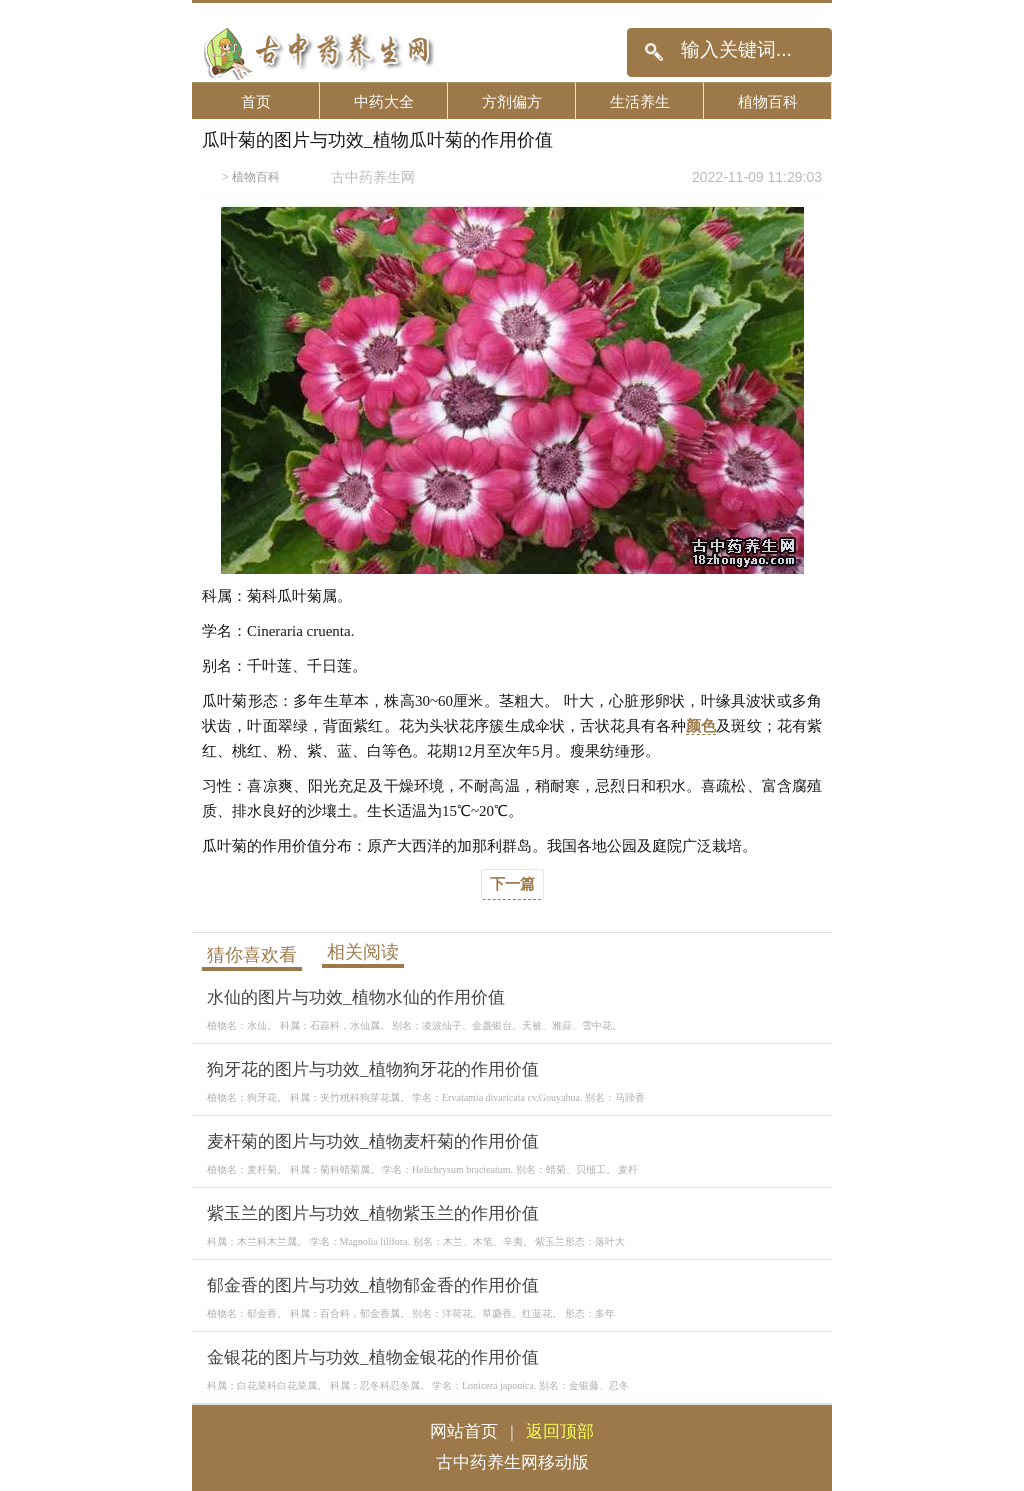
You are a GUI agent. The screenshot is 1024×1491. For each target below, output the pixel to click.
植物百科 (768, 101)
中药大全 (384, 101)
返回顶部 (560, 1431)
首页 (256, 101)
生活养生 (640, 101)
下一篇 (512, 884)
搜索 (653, 52)
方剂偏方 (512, 101)
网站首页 (464, 1431)
